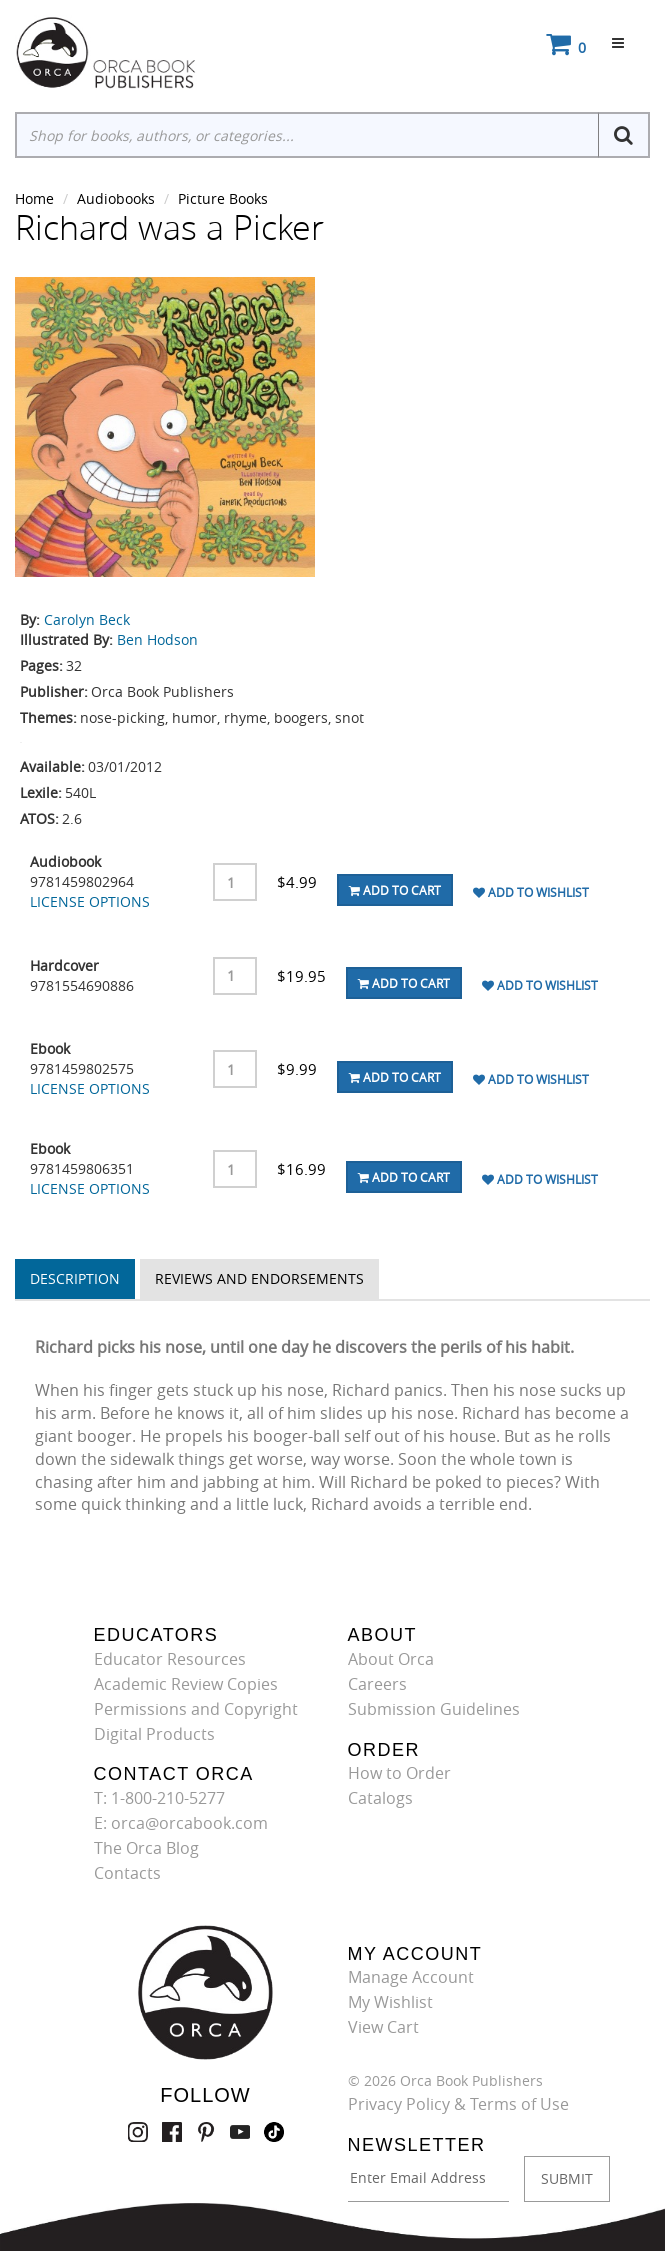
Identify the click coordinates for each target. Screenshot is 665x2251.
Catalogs (380, 1798)
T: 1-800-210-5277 (159, 1798)
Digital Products (154, 1734)
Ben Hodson (157, 639)
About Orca (391, 1659)
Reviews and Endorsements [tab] (259, 1278)
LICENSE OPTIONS (90, 901)
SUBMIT (567, 2178)
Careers (377, 1684)
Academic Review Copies (186, 1684)
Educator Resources (170, 1659)
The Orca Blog (146, 1848)
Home (34, 198)
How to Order (399, 1773)
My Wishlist (390, 2002)
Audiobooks (116, 198)
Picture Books (223, 198)
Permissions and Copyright (196, 1709)
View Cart (383, 2027)
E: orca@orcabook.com (181, 1823)
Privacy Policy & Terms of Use (458, 2104)
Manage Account (411, 1977)
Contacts (127, 1873)
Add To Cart (395, 890)
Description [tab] (75, 1278)
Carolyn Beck (87, 619)
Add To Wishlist (531, 892)
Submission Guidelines (434, 1709)
